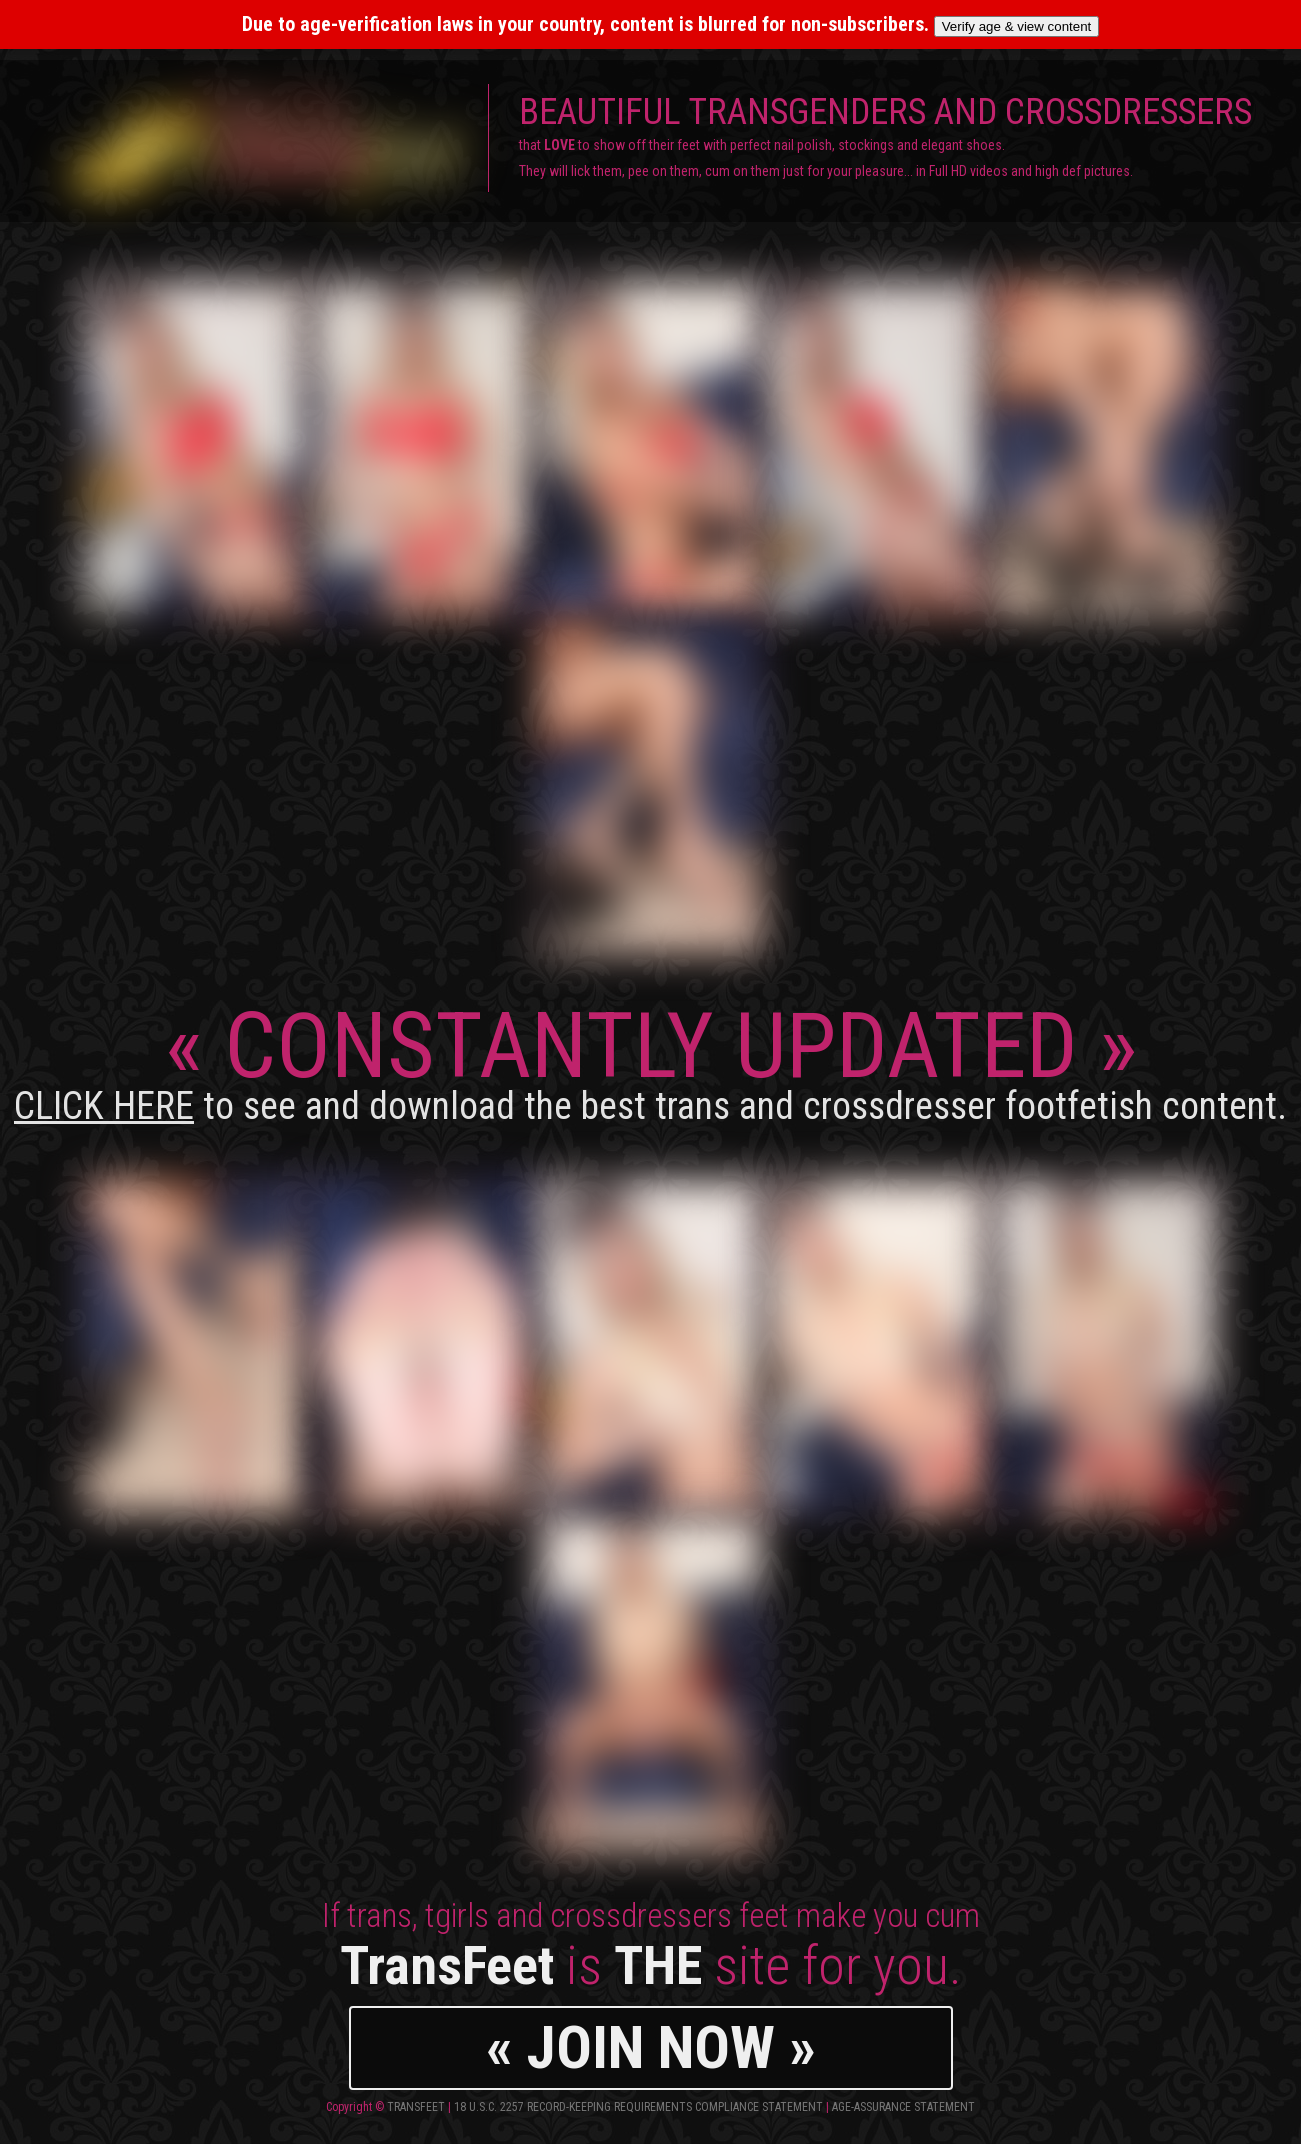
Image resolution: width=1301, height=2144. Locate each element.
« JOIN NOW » (651, 2047)
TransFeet (416, 2107)
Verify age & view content (1017, 26)
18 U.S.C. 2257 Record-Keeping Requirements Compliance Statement (638, 2107)
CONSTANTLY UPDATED (650, 1060)
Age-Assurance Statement (903, 2107)
